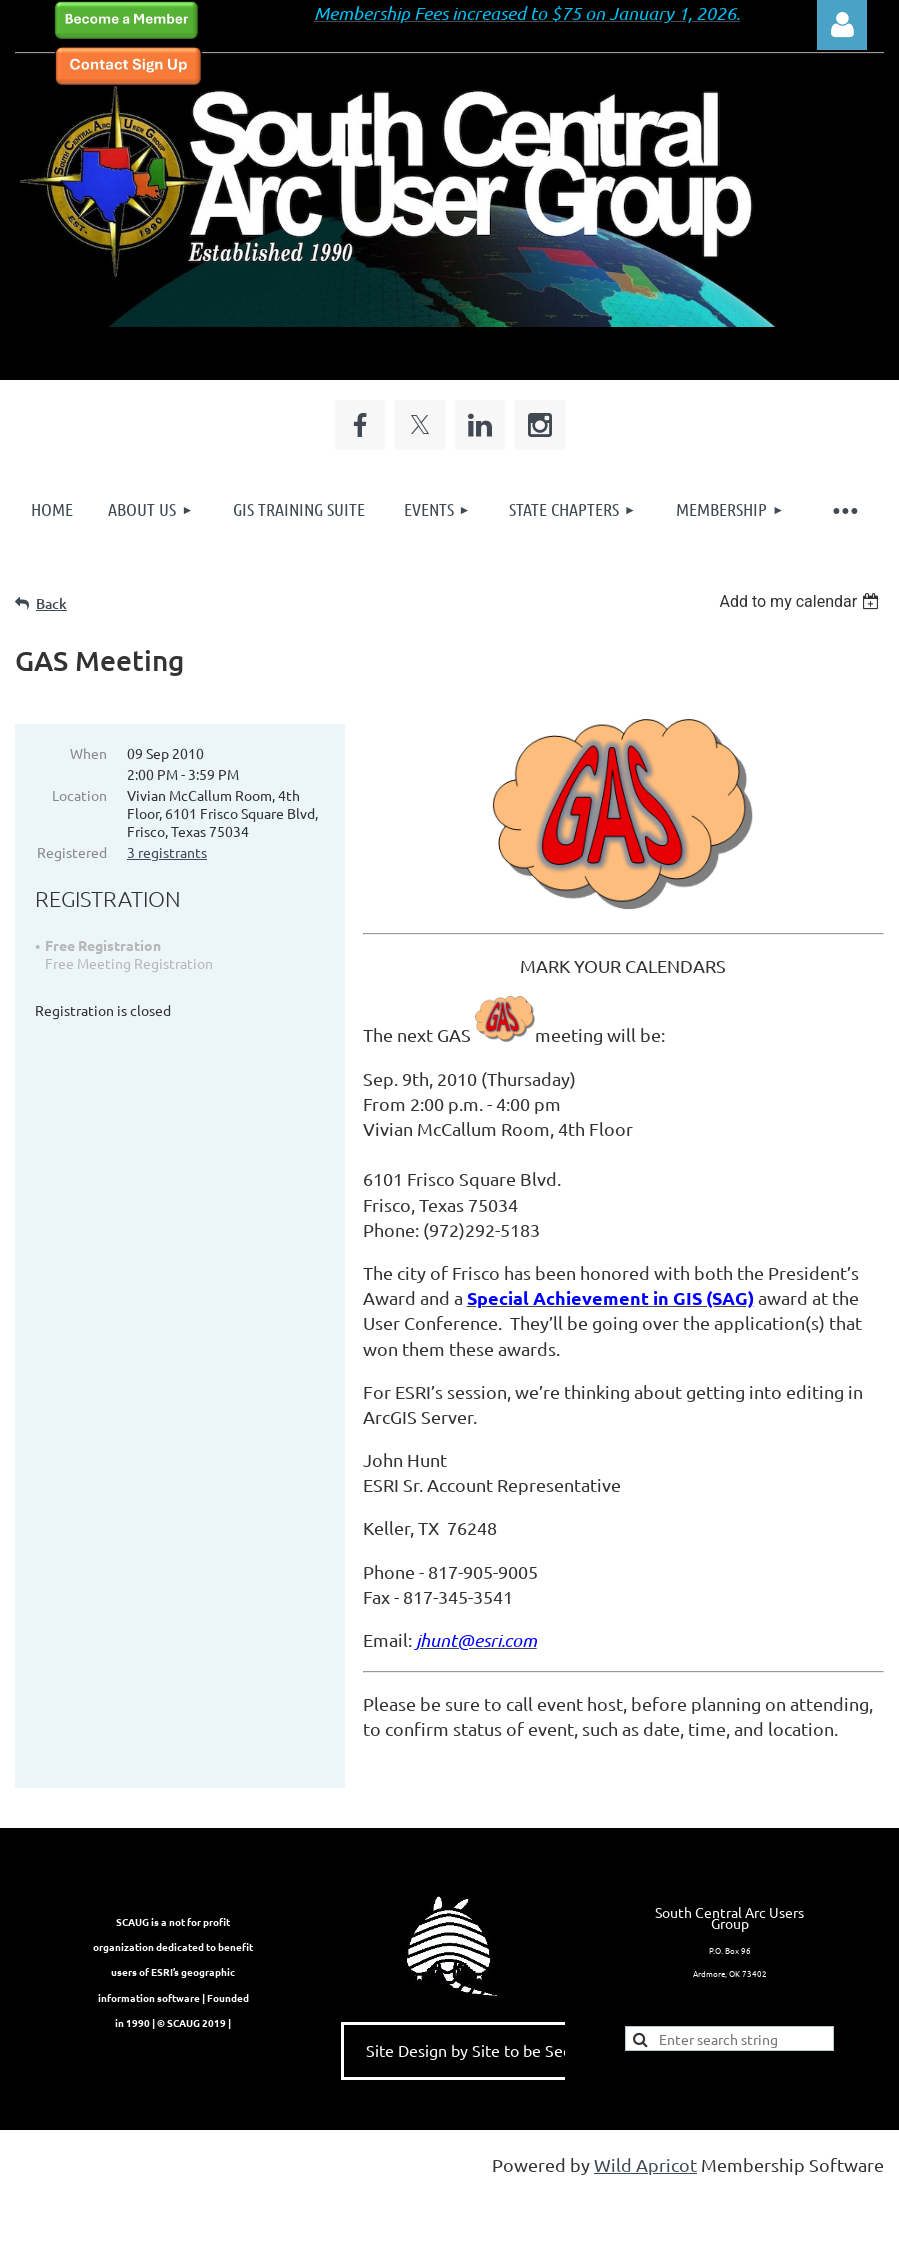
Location (79, 795)
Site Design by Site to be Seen (473, 2075)
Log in (842, 25)
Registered (72, 852)
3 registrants (167, 852)
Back (51, 603)
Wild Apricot (645, 2189)
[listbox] (801, 601)
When (88, 753)
